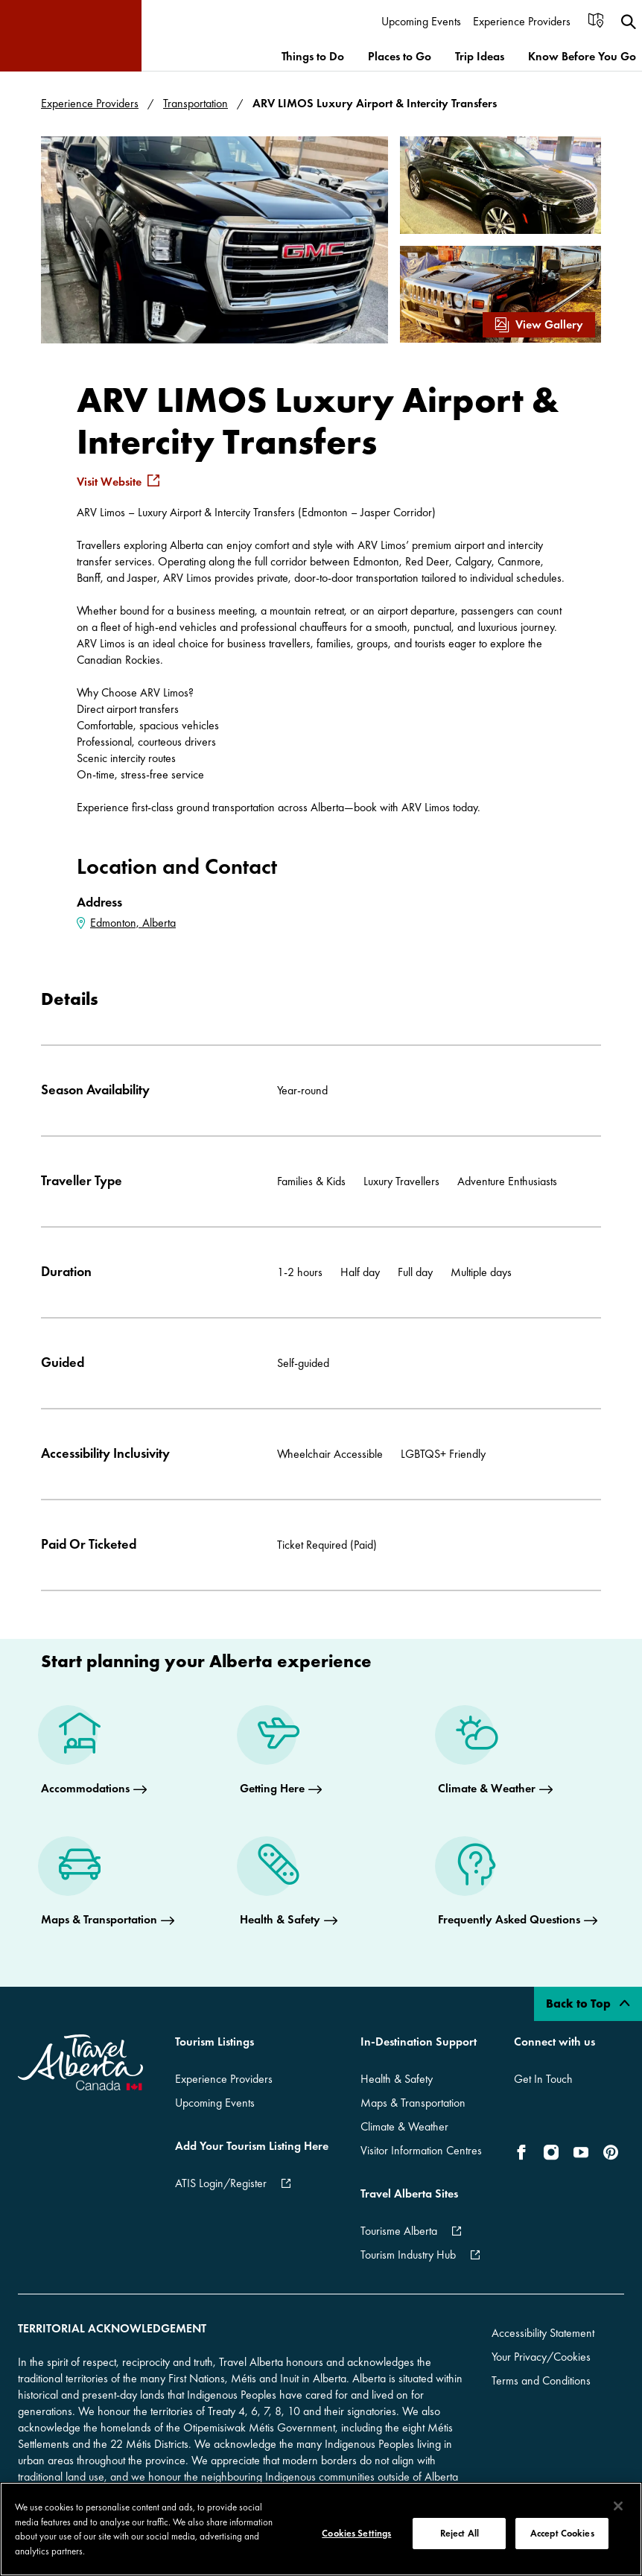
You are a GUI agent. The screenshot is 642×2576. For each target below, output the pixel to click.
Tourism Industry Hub (408, 2254)
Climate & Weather (404, 2126)
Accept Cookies (562, 2533)
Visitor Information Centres (421, 2150)
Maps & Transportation (412, 2102)
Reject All (459, 2533)
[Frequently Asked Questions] (517, 1885)
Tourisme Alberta (398, 2231)
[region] (321, 2529)
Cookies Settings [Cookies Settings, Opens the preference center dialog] (356, 2533)
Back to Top (588, 2003)
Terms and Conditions (541, 2380)
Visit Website (109, 482)
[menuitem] (421, 21)
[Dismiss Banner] (615, 2385)
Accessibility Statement (543, 2333)
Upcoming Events (215, 2102)
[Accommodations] (94, 1754)
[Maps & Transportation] (107, 1885)
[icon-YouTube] (581, 2152)
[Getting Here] (281, 1754)
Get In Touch (543, 2079)
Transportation (195, 103)
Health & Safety (396, 2079)
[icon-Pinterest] (610, 2152)
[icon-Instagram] (551, 2152)
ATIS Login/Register (221, 2183)
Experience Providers (90, 103)
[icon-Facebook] (524, 2152)
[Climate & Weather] (495, 1754)
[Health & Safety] (288, 1885)
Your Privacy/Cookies (541, 2356)
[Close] (618, 2506)
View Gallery (539, 324)
